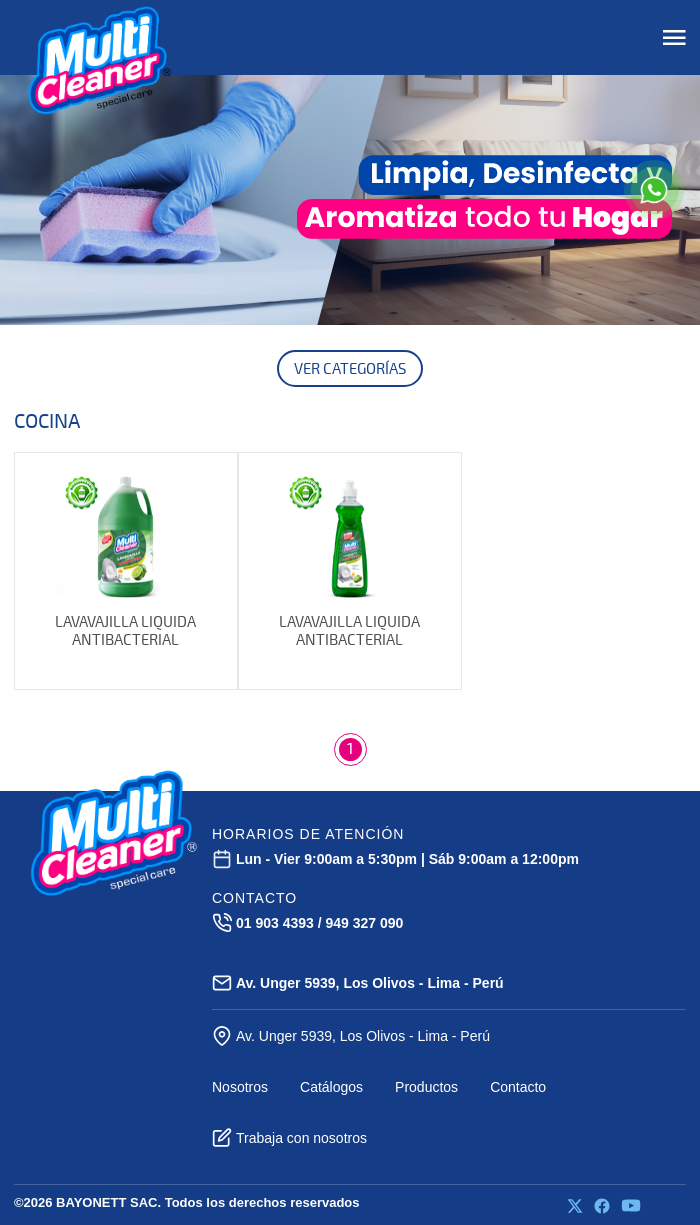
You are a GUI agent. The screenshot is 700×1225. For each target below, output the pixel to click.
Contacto (518, 1087)
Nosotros (240, 1087)
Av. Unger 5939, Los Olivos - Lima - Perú (351, 1036)
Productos (426, 1087)
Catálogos (331, 1087)
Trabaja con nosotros (289, 1137)
